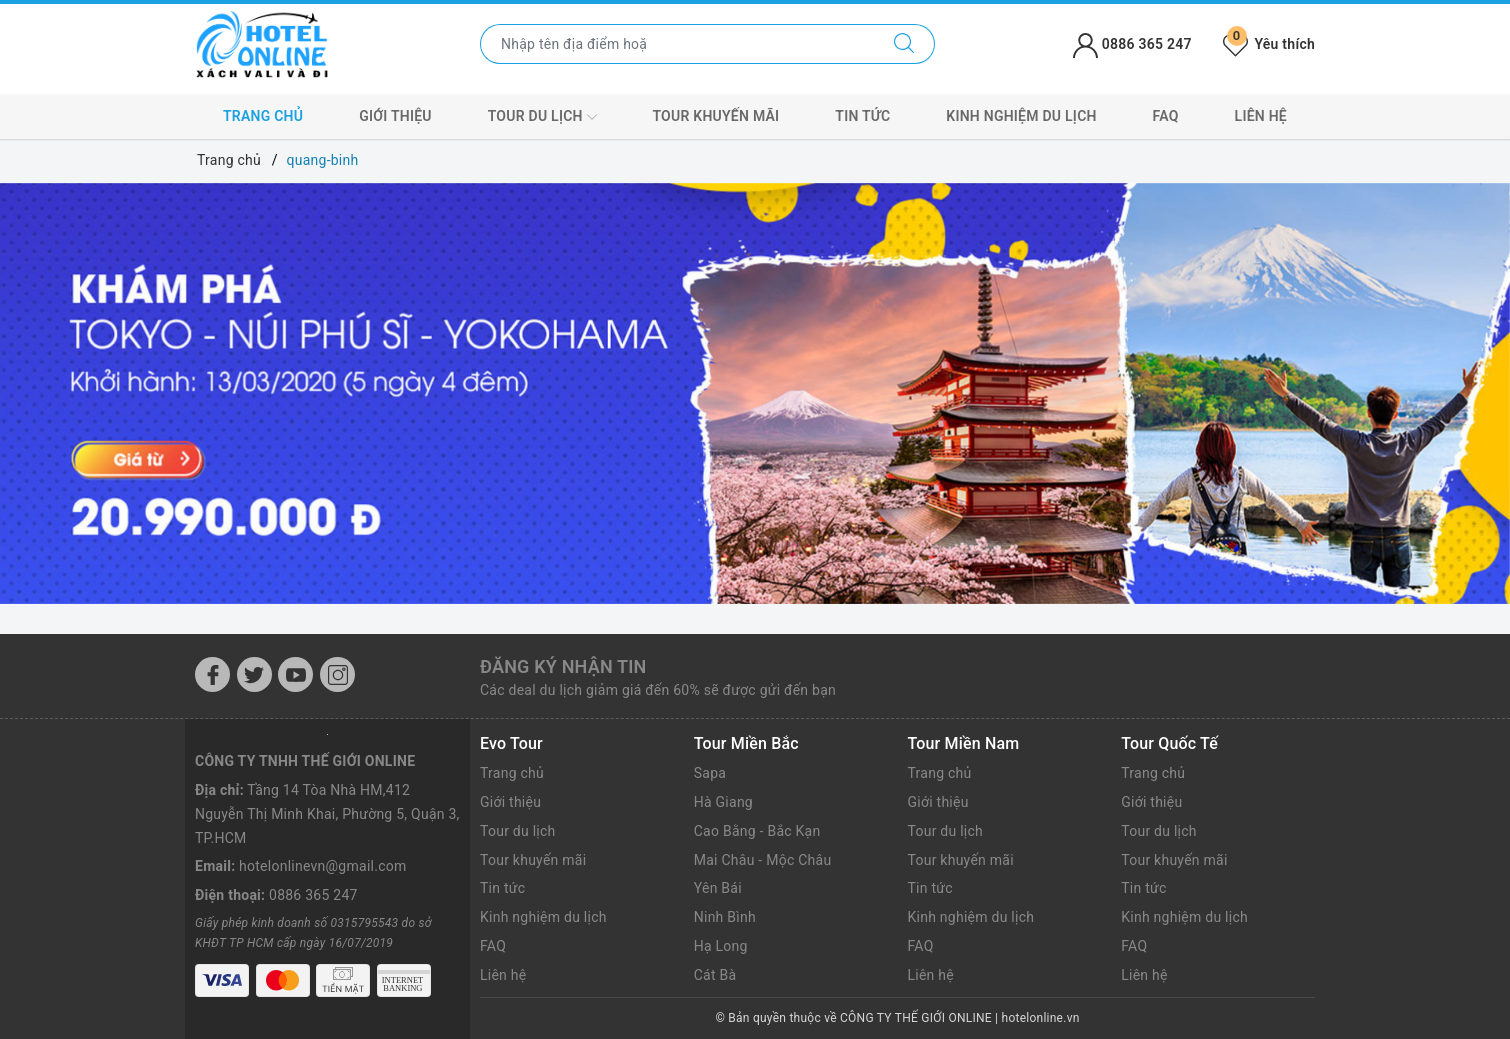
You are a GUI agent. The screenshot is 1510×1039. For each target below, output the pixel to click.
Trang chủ (263, 116)
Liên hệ (1261, 116)
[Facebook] (212, 674)
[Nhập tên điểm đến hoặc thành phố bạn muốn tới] (677, 44)
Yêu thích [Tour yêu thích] (1269, 44)
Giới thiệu (395, 116)
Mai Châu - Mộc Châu (763, 860)
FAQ (1166, 116)
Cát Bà (715, 975)
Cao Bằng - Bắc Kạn (757, 831)
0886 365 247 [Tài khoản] (1132, 44)
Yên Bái (718, 888)
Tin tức (862, 116)
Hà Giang (723, 802)
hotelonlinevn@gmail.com (322, 866)
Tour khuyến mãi (715, 116)
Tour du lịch (542, 117)
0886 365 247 (313, 895)
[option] (755, 394)
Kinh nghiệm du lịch (1021, 116)
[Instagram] (337, 674)
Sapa (710, 773)
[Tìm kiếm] (904, 44)
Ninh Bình (725, 917)
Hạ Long (721, 946)
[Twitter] (254, 674)
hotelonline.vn (1041, 1018)
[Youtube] (295, 674)
